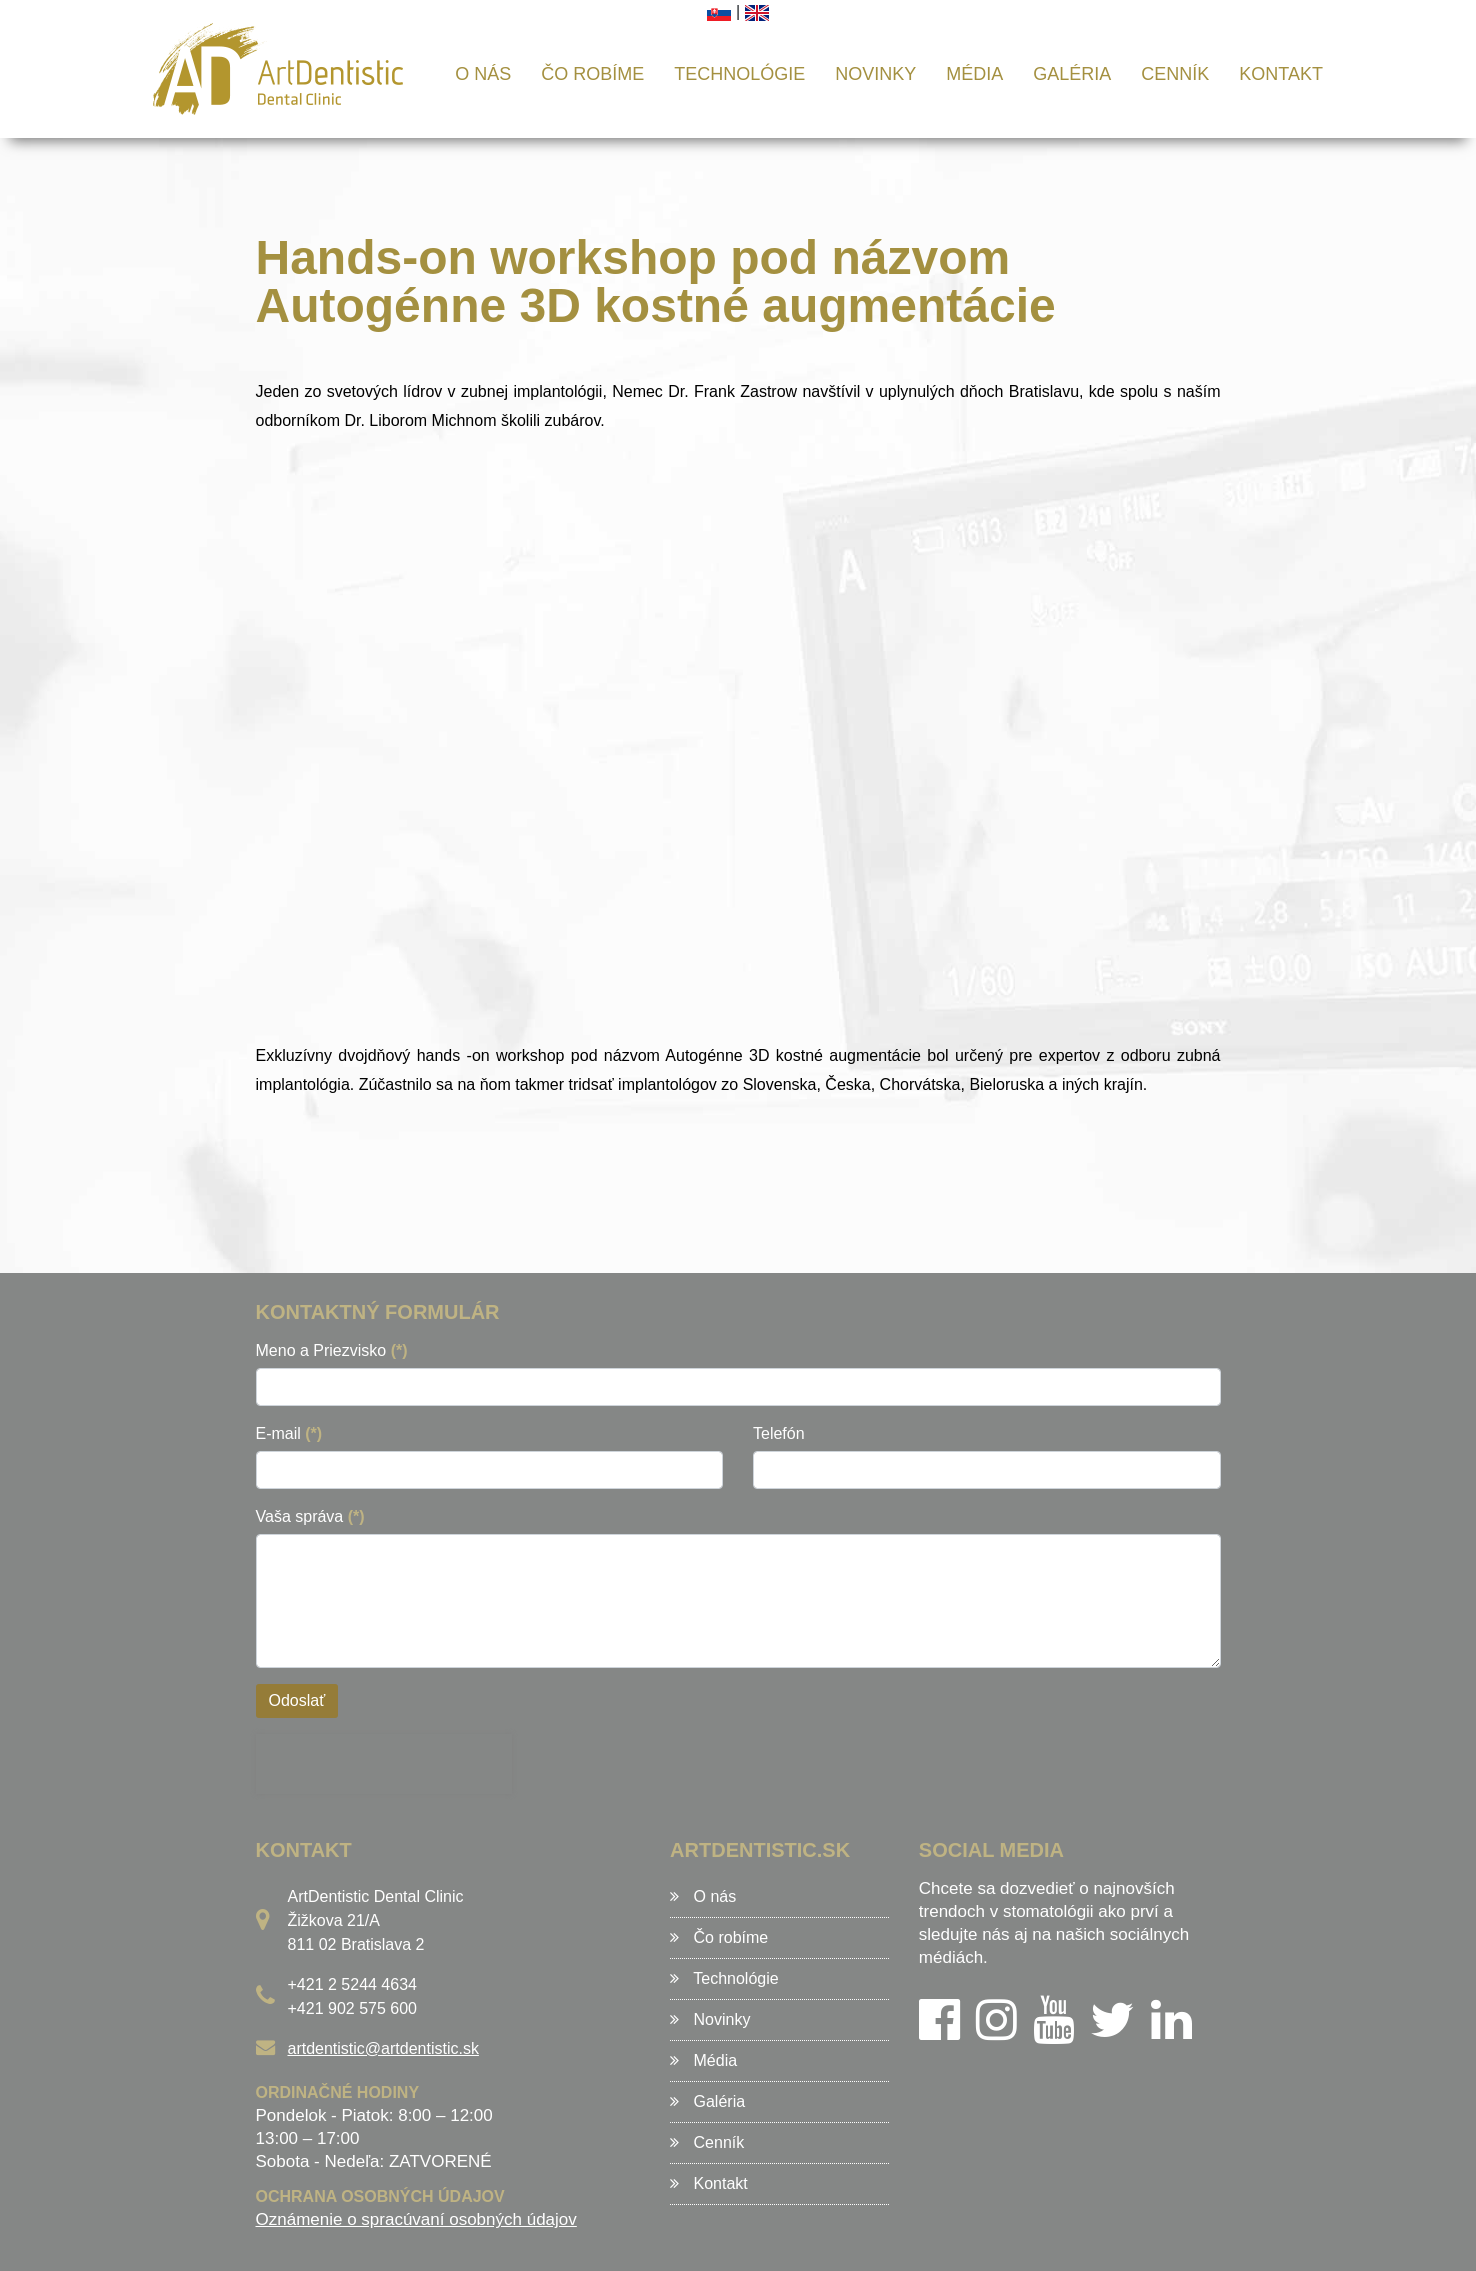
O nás (483, 74)
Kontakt (1281, 74)
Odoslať (297, 1700)
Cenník (1175, 74)
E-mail (289, 1433)
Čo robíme (592, 74)
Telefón (779, 1433)
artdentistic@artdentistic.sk (383, 2048)
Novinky (875, 74)
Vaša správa (310, 1516)
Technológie (739, 74)
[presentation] (384, 1764)
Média (974, 74)
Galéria (1072, 74)
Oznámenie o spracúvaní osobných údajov (416, 2219)
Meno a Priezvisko (332, 1350)
